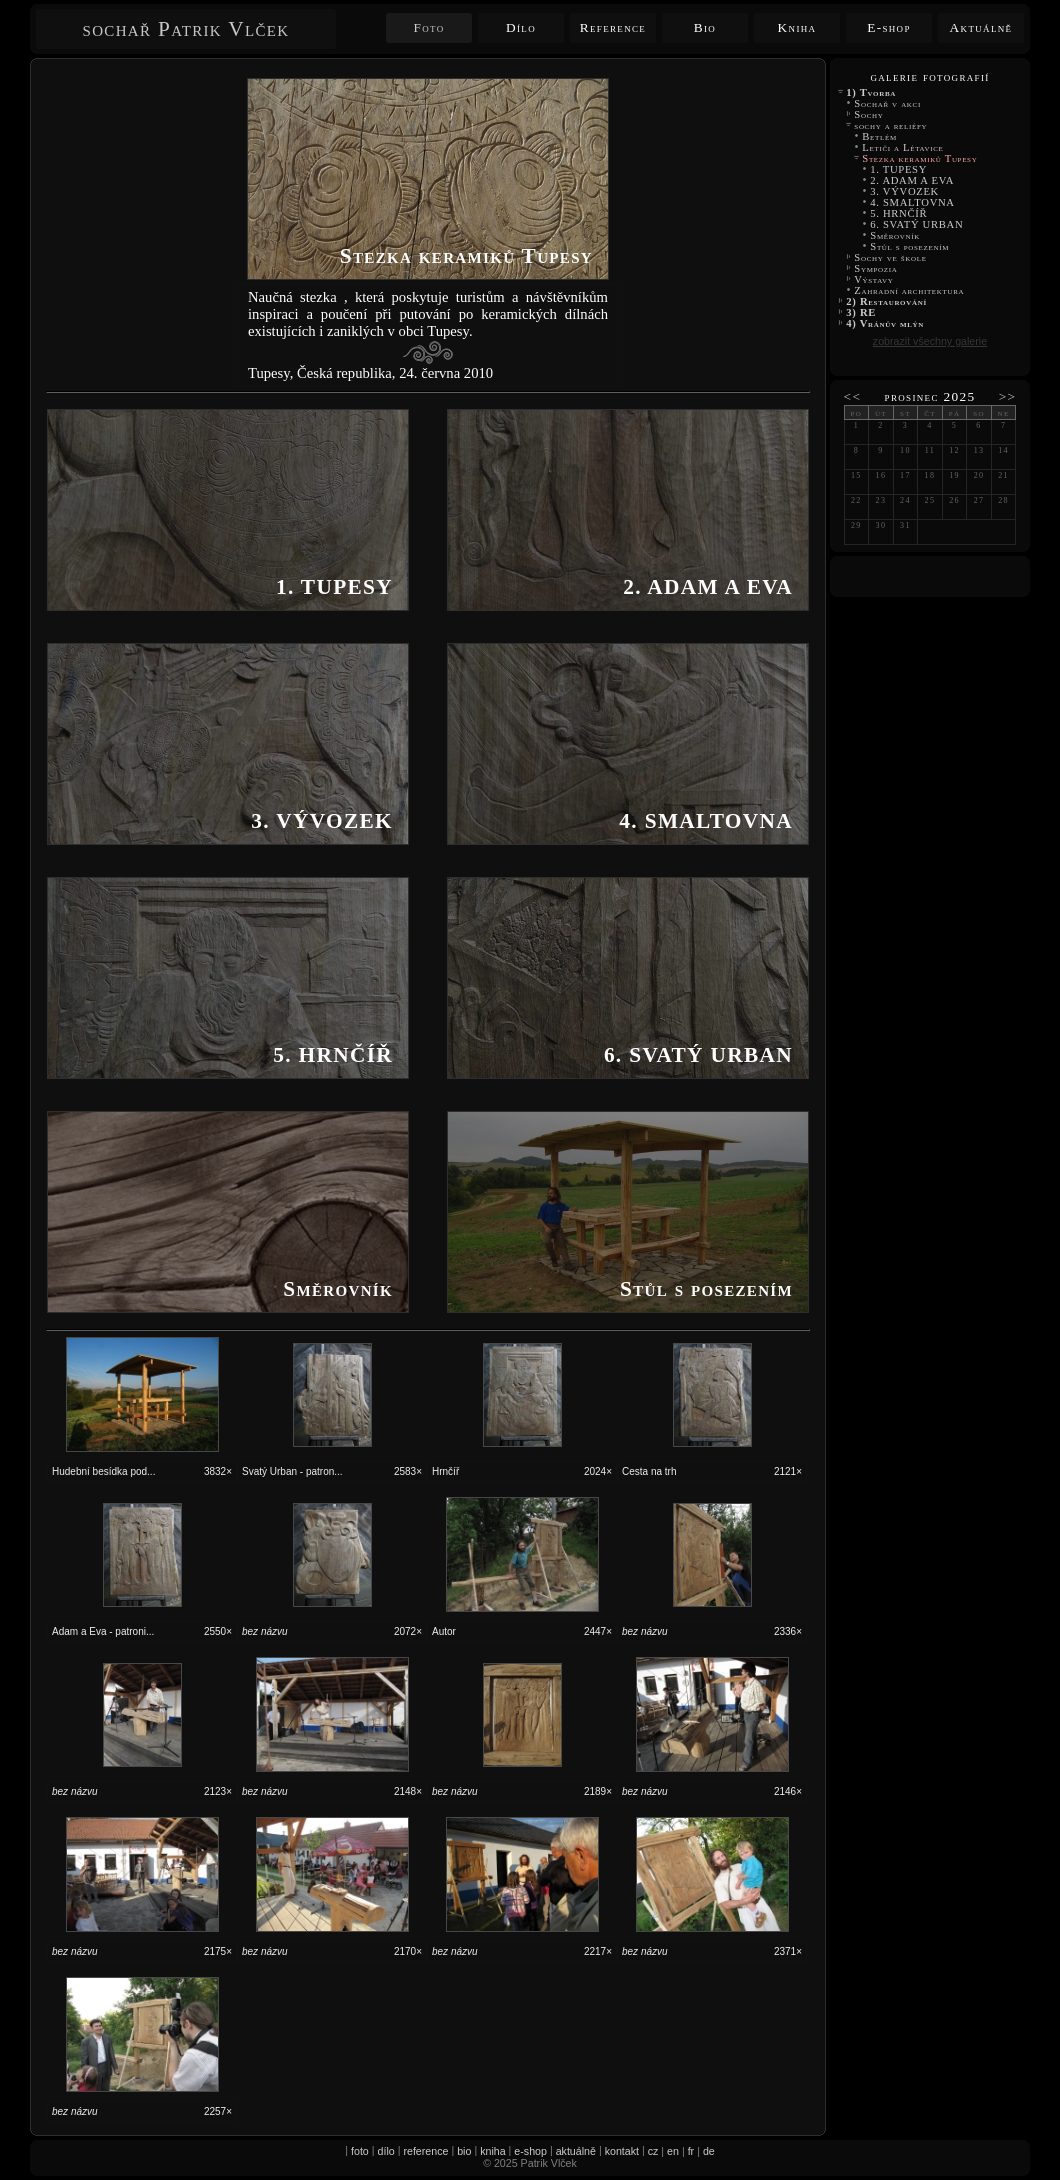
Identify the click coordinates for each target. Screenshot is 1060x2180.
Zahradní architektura (909, 290)
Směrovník (895, 235)
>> (1008, 396)
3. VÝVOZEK (904, 191)
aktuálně (576, 2151)
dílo (386, 2151)
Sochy (869, 114)
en (673, 2151)
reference (425, 2151)
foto (360, 2151)
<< (853, 396)
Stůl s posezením (911, 246)
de (709, 2151)
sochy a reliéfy (891, 125)
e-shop (530, 2151)
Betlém (879, 136)
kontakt (622, 2151)
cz (653, 2151)
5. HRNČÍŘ (899, 213)
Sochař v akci (887, 103)
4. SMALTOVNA (914, 202)
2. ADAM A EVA (912, 180)
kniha (492, 2151)
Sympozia (876, 268)
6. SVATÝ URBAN (917, 224)
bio (464, 2151)
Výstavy (874, 279)
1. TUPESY (898, 169)
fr (691, 2151)
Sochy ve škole (890, 257)
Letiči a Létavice (903, 147)
